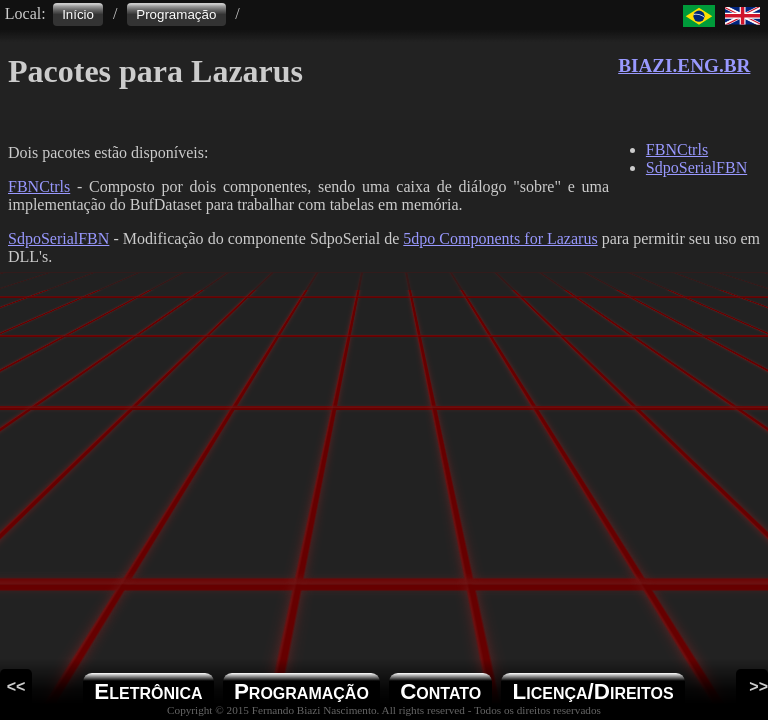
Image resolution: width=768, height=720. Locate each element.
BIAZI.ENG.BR (684, 65)
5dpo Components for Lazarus (500, 238)
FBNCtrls (39, 186)
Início (78, 14)
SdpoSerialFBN (58, 238)
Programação (176, 14)
